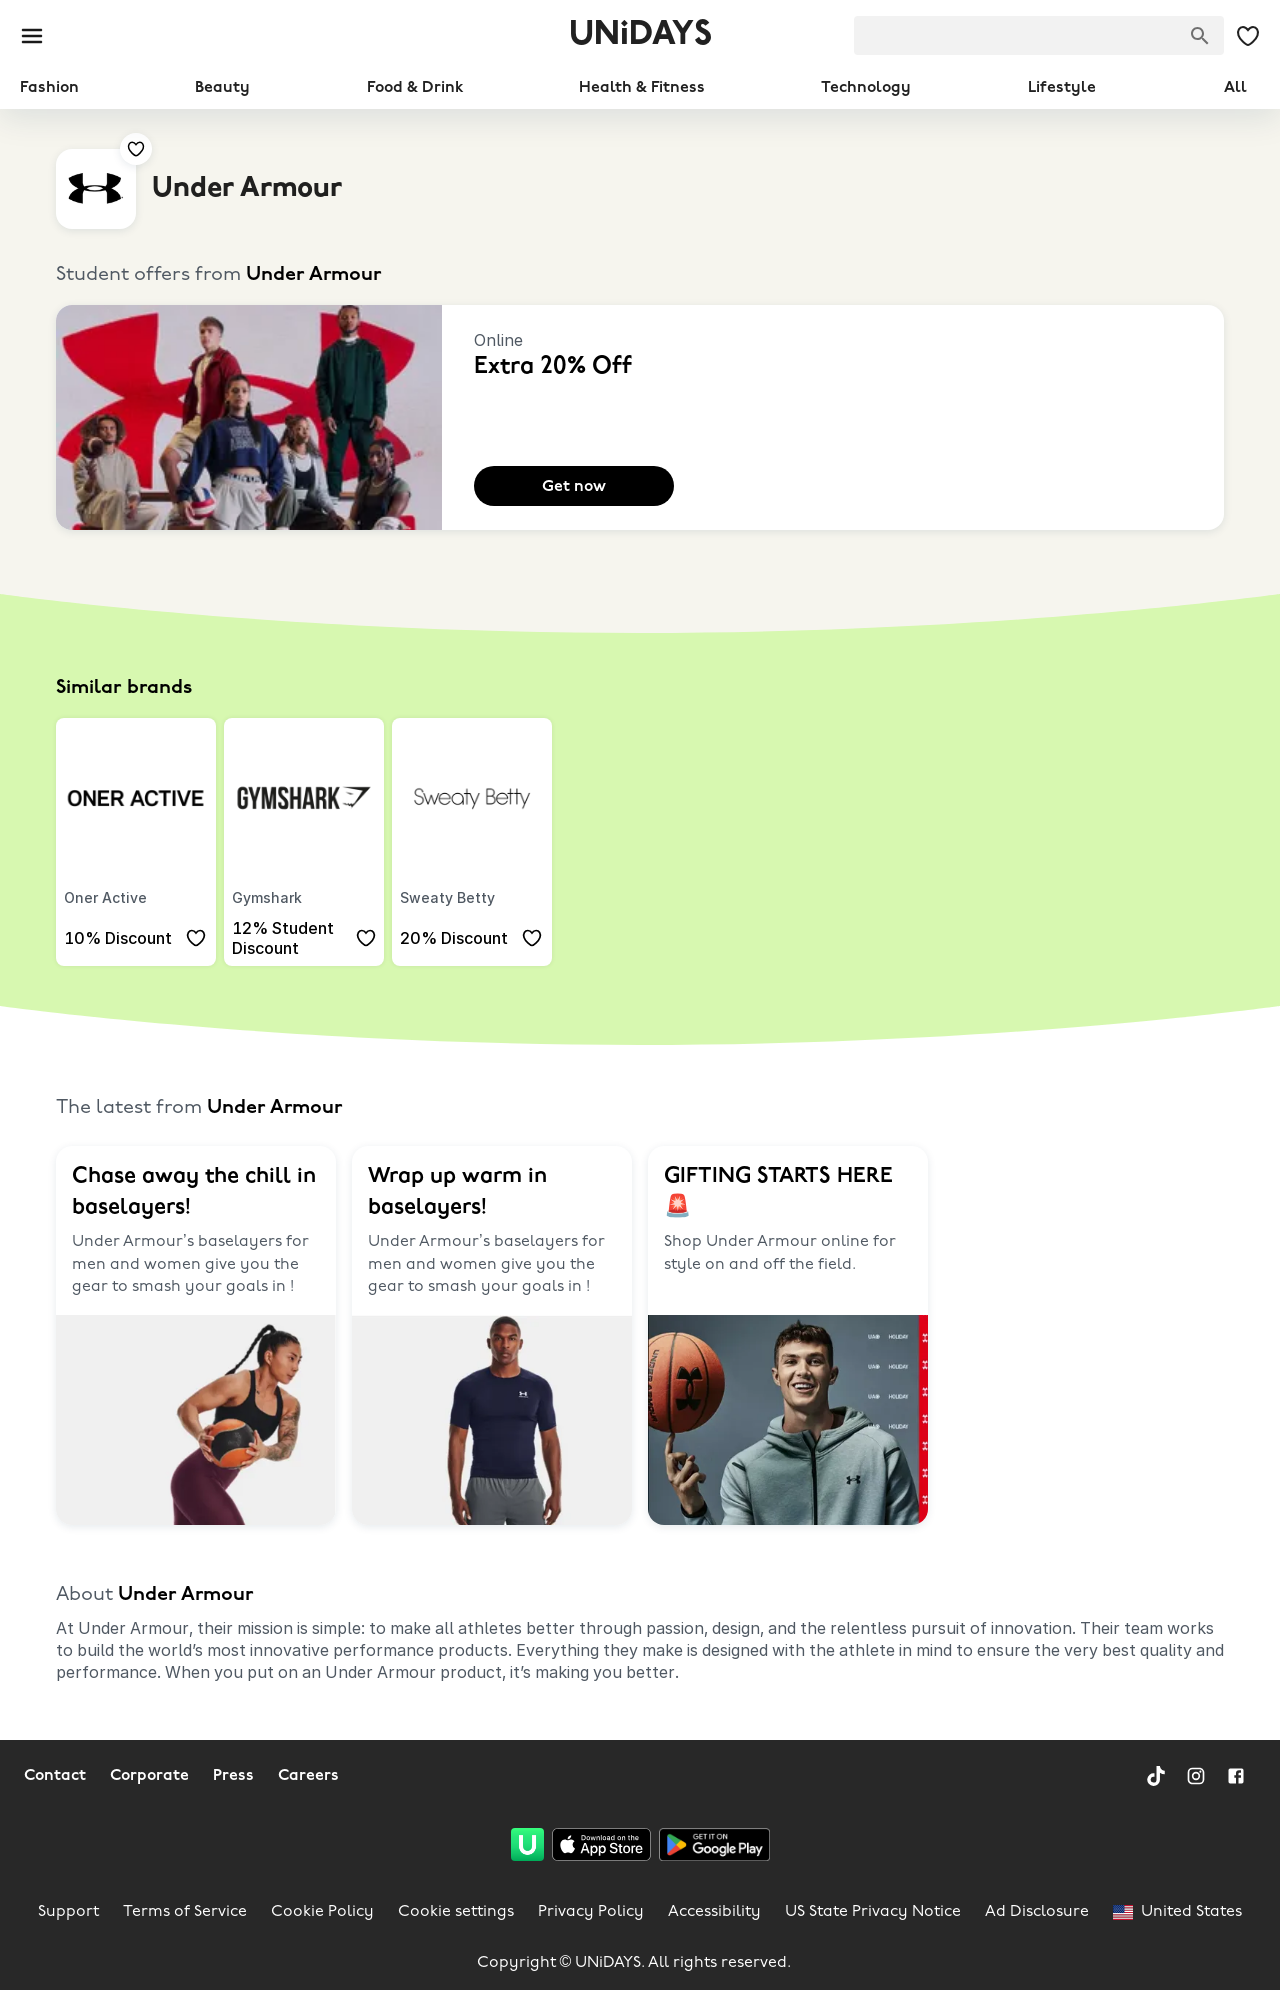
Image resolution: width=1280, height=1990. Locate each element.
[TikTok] (1156, 1776)
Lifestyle (1062, 88)
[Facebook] (1236, 1776)
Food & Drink (415, 88)
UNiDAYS (640, 35)
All (1235, 88)
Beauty (222, 88)
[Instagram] (1196, 1776)
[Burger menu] (32, 36)
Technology (866, 88)
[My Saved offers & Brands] (1248, 36)
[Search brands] (1200, 36)
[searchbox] (1039, 35)
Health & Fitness (642, 88)
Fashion (49, 88)
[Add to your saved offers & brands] (136, 149)
